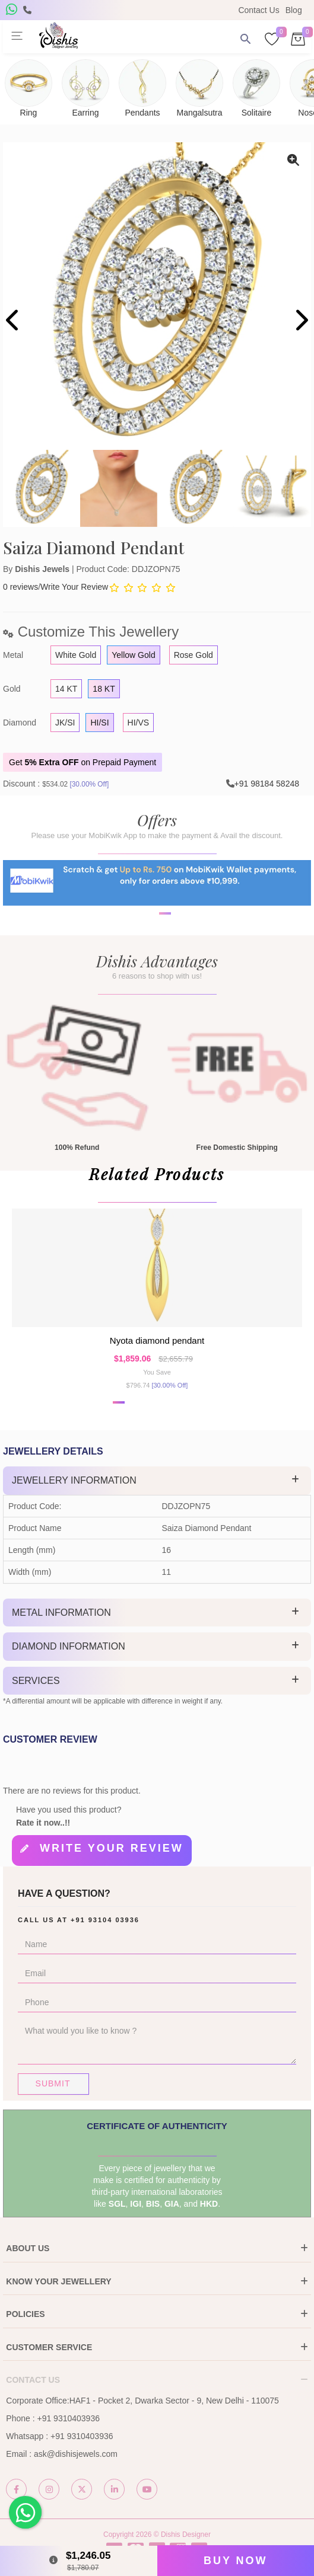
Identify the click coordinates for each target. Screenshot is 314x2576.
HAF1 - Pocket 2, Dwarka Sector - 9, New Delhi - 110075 (174, 2400)
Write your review (111, 1848)
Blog (294, 10)
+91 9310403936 (68, 2418)
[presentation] (13, 321)
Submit (53, 2083)
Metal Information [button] (61, 1612)
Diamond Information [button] (68, 1646)
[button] (150, 951)
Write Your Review (74, 587)
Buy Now (236, 2561)
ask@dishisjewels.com (76, 2454)
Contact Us (258, 10)
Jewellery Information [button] (74, 1480)
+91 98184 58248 (266, 783)
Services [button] (36, 1681)
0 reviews (20, 587)
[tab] (157, 1480)
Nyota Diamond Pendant (157, 1340)
